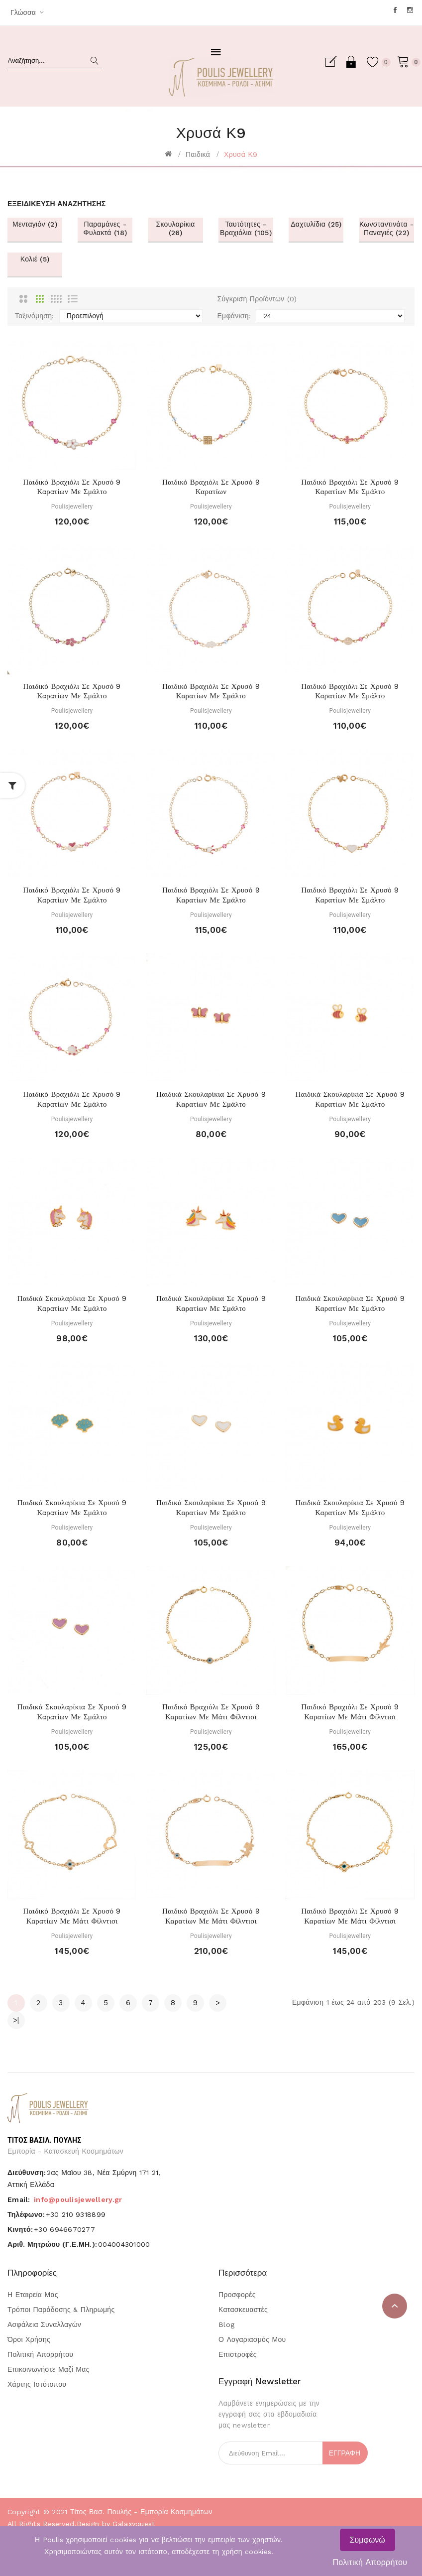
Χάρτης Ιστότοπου (36, 2384)
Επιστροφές (237, 2354)
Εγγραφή (330, 61)
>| (16, 2020)
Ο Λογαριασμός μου (252, 2339)
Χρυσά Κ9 (240, 154)
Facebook (396, 10)
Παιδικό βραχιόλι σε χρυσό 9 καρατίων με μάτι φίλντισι (211, 1711)
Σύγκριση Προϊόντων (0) (257, 299)
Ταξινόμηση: (34, 316)
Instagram (411, 10)
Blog (226, 2324)
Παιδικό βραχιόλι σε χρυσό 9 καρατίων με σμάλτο (72, 487)
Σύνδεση (348, 61)
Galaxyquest (133, 2524)
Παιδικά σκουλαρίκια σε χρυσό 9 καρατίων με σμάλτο (211, 1099)
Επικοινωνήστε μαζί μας (48, 2369)
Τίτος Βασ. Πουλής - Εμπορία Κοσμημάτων (141, 2512)
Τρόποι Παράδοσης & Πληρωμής (60, 2310)
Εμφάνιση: (234, 316)
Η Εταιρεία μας (32, 2295)
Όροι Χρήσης (28, 2339)
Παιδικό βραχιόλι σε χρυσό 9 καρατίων (211, 487)
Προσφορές (237, 2295)
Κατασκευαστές (243, 2310)
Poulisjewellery (72, 506)
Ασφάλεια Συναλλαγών (44, 2324)
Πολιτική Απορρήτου (370, 2562)
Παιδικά (198, 154)
